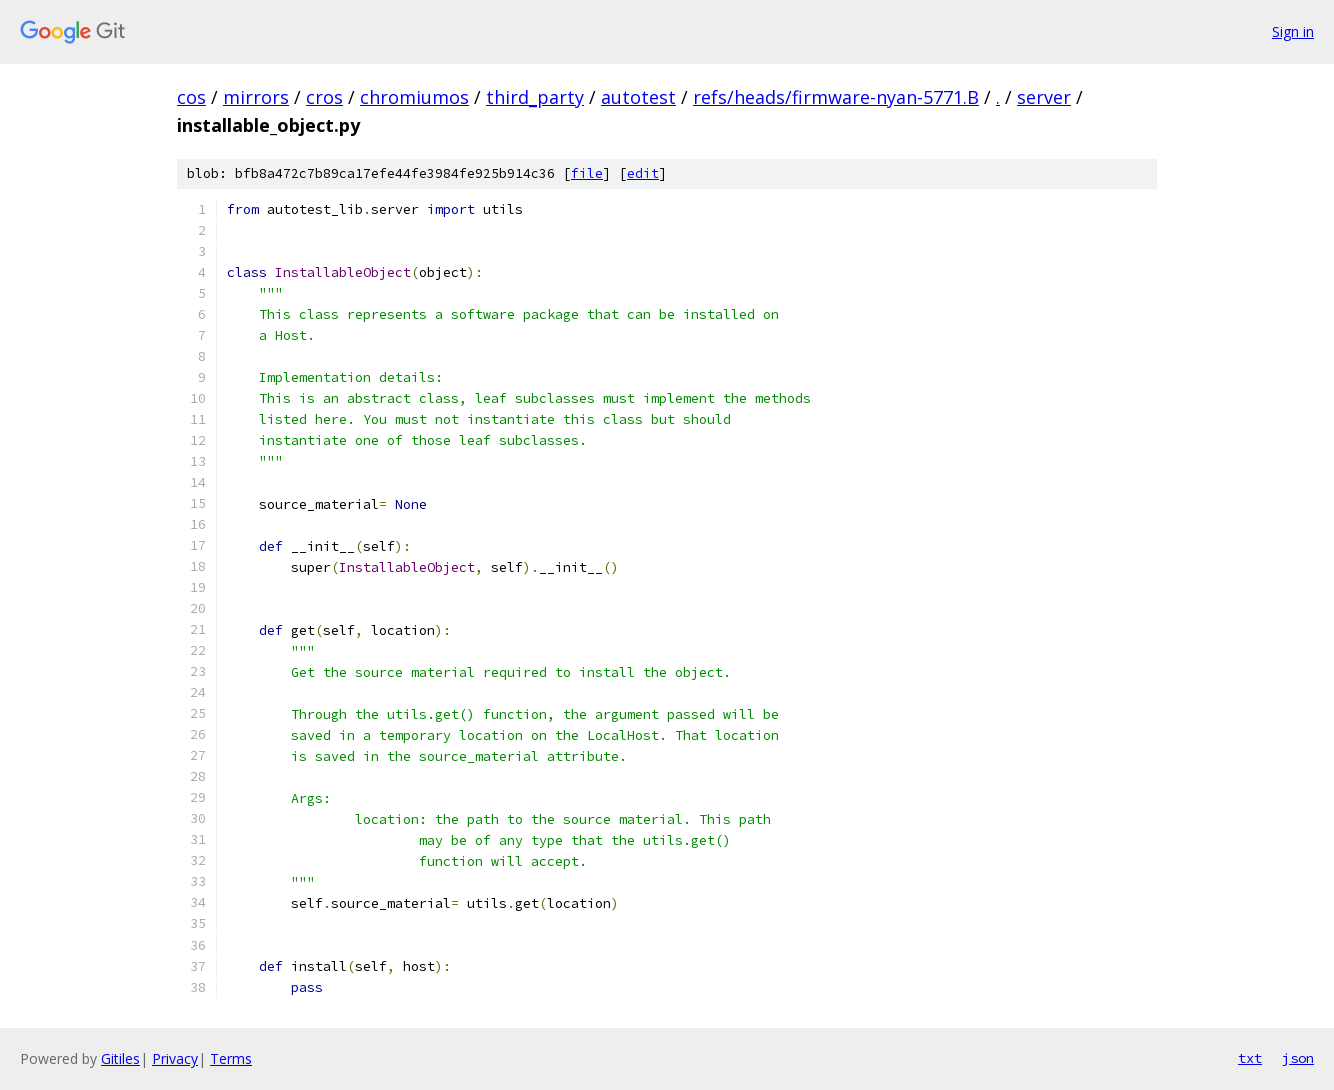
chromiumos (414, 97)
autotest (638, 97)
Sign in (1293, 31)
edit (643, 173)
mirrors (256, 97)
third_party (535, 97)
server (1044, 97)
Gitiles (120, 1058)
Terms (231, 1058)
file (587, 173)
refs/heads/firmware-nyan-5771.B (836, 97)
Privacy (175, 1058)
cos (191, 97)
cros (324, 97)
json (1298, 1058)
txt (1250, 1058)
